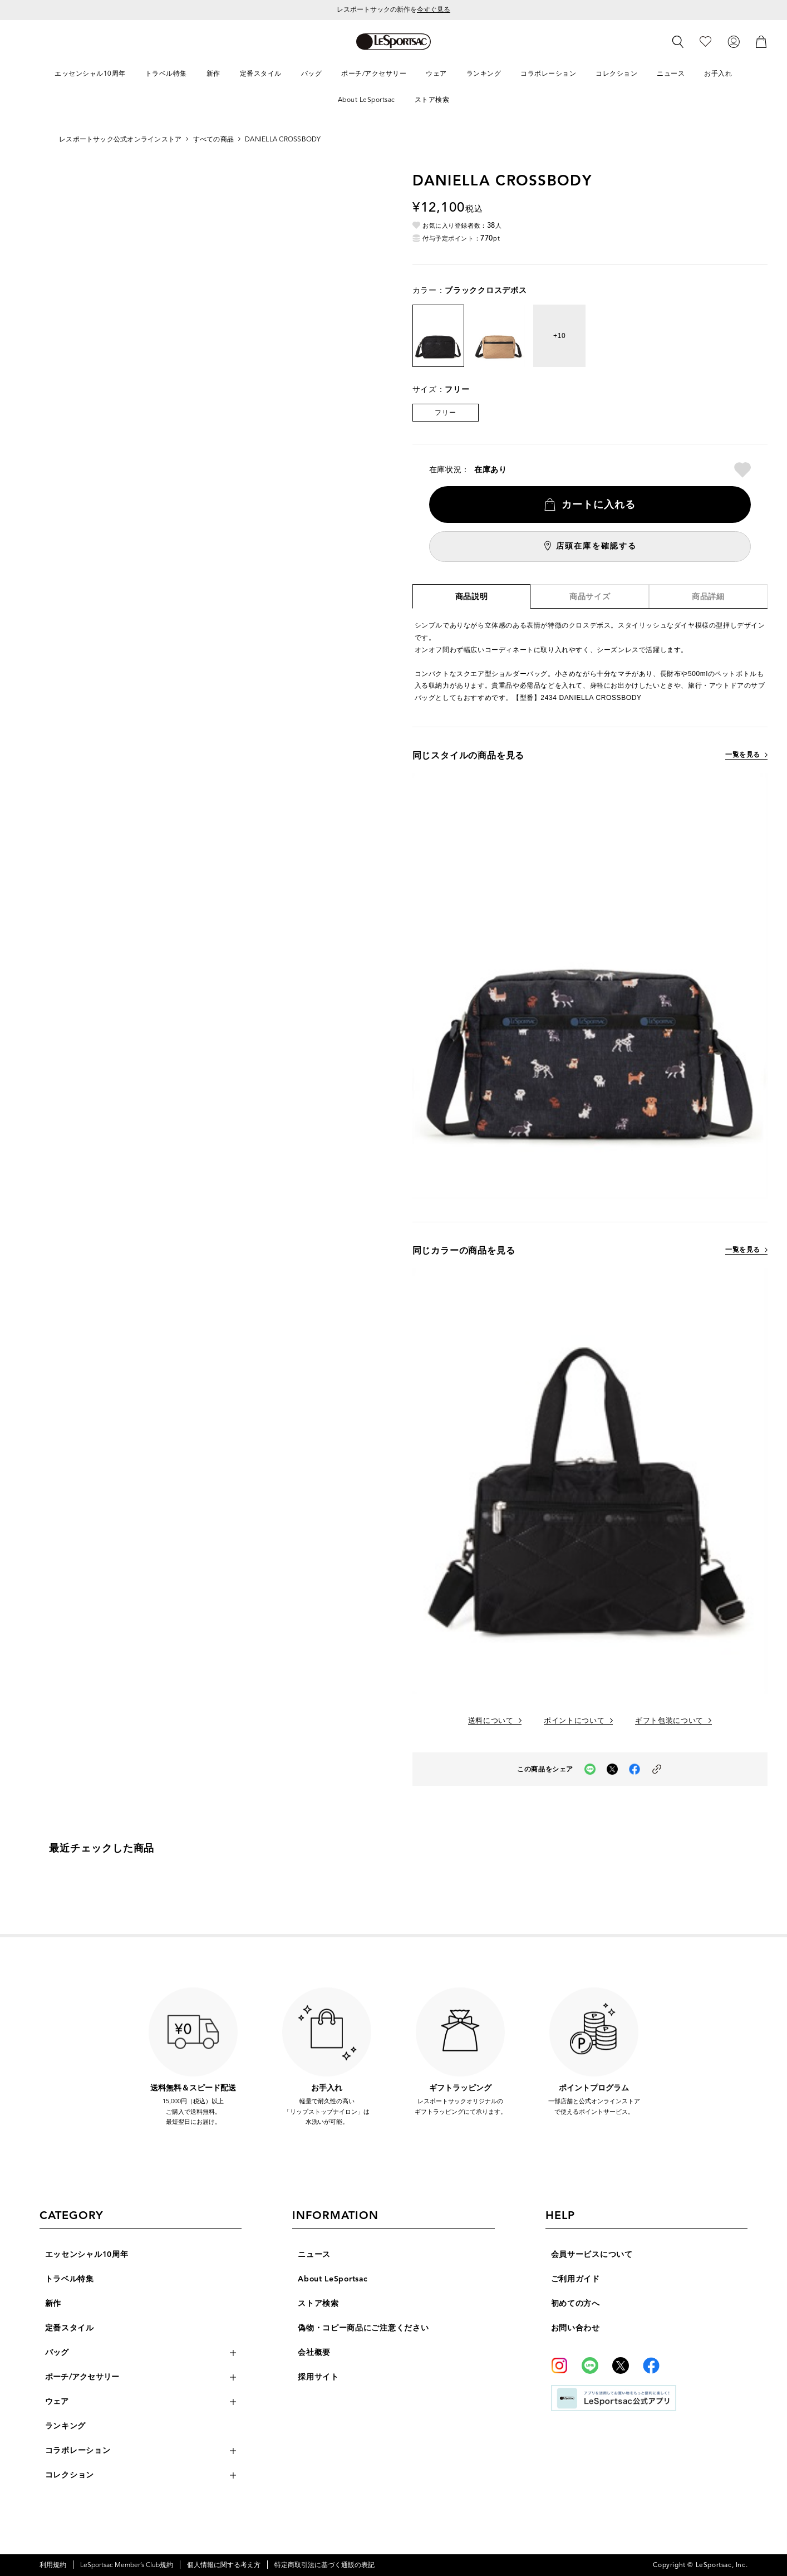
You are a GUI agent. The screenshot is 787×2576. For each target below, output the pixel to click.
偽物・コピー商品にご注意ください (363, 2328)
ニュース (314, 2254)
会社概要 (314, 2352)
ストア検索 (318, 2303)
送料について (491, 1721)
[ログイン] (733, 41)
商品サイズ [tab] (590, 596)
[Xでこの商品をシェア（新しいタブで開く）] (612, 1769)
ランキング (65, 2426)
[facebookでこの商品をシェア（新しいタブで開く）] (634, 1769)
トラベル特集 (69, 2279)
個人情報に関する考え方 (223, 2565)
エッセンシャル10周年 (87, 2254)
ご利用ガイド (575, 2279)
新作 (53, 2303)
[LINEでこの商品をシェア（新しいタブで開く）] (590, 1769)
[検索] (678, 42)
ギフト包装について (669, 1721)
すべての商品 (213, 139)
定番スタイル (69, 2328)
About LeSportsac (333, 2279)
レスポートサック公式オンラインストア (120, 139)
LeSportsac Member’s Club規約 (126, 2565)
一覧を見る (742, 754)
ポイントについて (574, 1721)
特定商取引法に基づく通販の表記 (324, 2565)
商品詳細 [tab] (708, 596)
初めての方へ (575, 2303)
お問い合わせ (575, 2328)
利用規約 (53, 2565)
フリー (445, 412)
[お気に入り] (705, 41)
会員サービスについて (592, 2254)
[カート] (761, 41)
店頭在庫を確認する (596, 546)
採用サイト (318, 2377)
